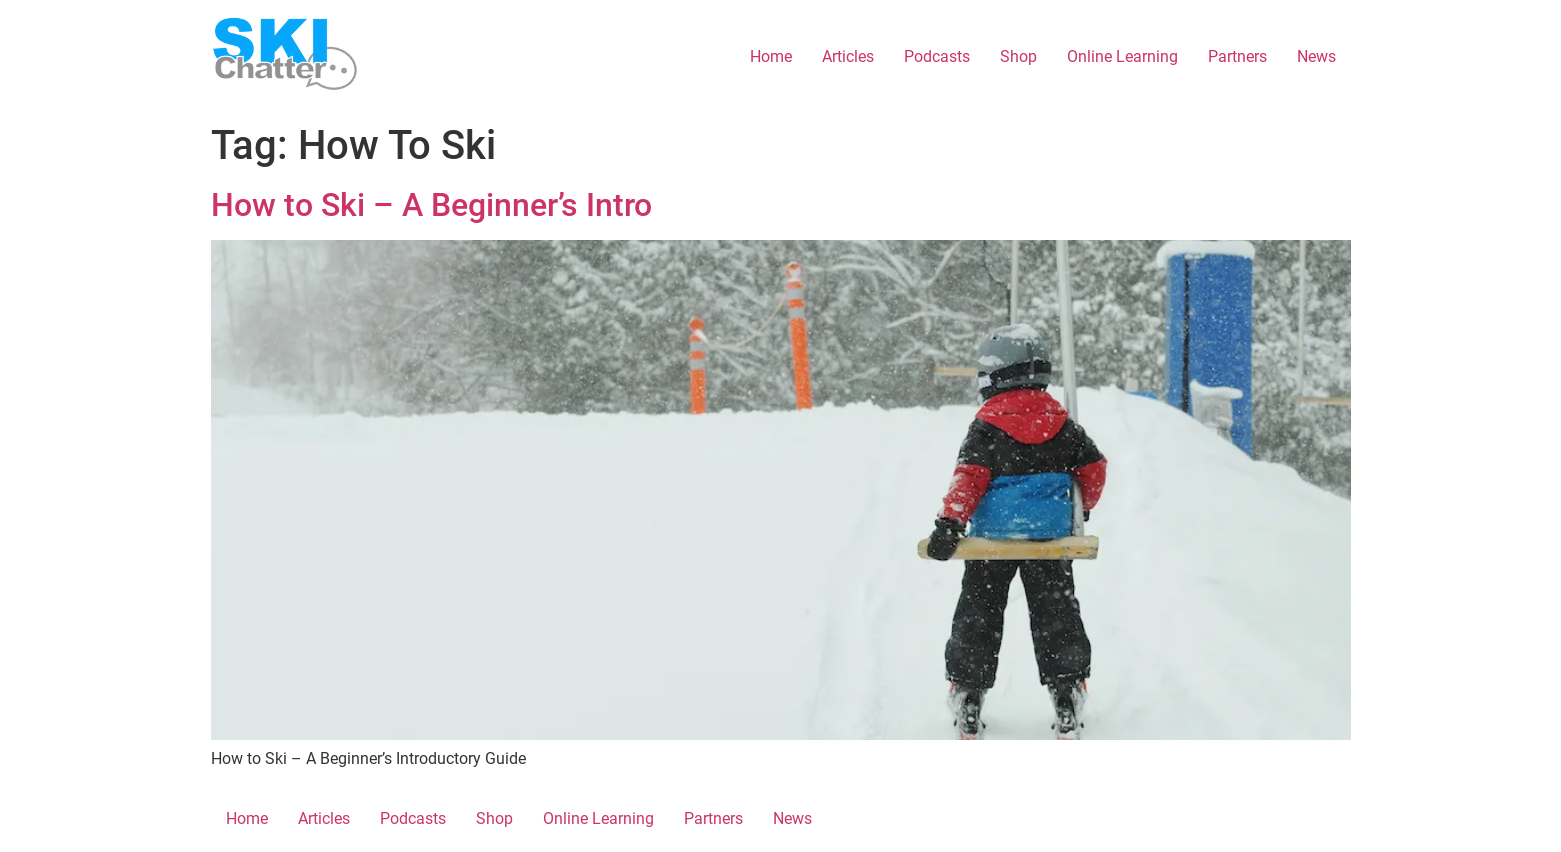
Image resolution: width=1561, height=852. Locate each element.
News (1316, 56)
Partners (1237, 56)
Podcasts (937, 56)
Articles (848, 56)
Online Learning (1122, 56)
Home (771, 56)
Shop (1018, 56)
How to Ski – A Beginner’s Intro (431, 205)
